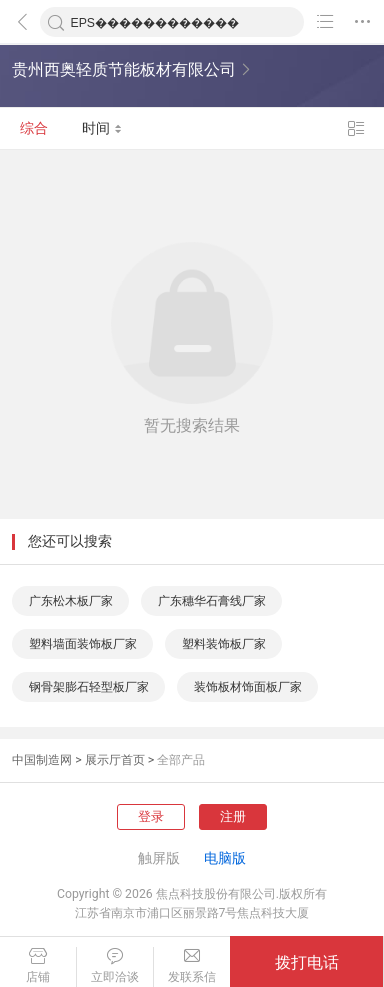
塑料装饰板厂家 (224, 644)
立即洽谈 (115, 966)
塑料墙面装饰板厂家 (83, 644)
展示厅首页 (115, 760)
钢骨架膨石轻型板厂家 (89, 687)
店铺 (38, 966)
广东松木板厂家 (71, 601)
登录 (151, 816)
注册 (233, 816)
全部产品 (181, 760)
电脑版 (225, 858)
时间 (102, 128)
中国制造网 (42, 760)
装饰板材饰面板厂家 (248, 687)
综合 (34, 128)
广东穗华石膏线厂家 (212, 601)
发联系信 (192, 966)
